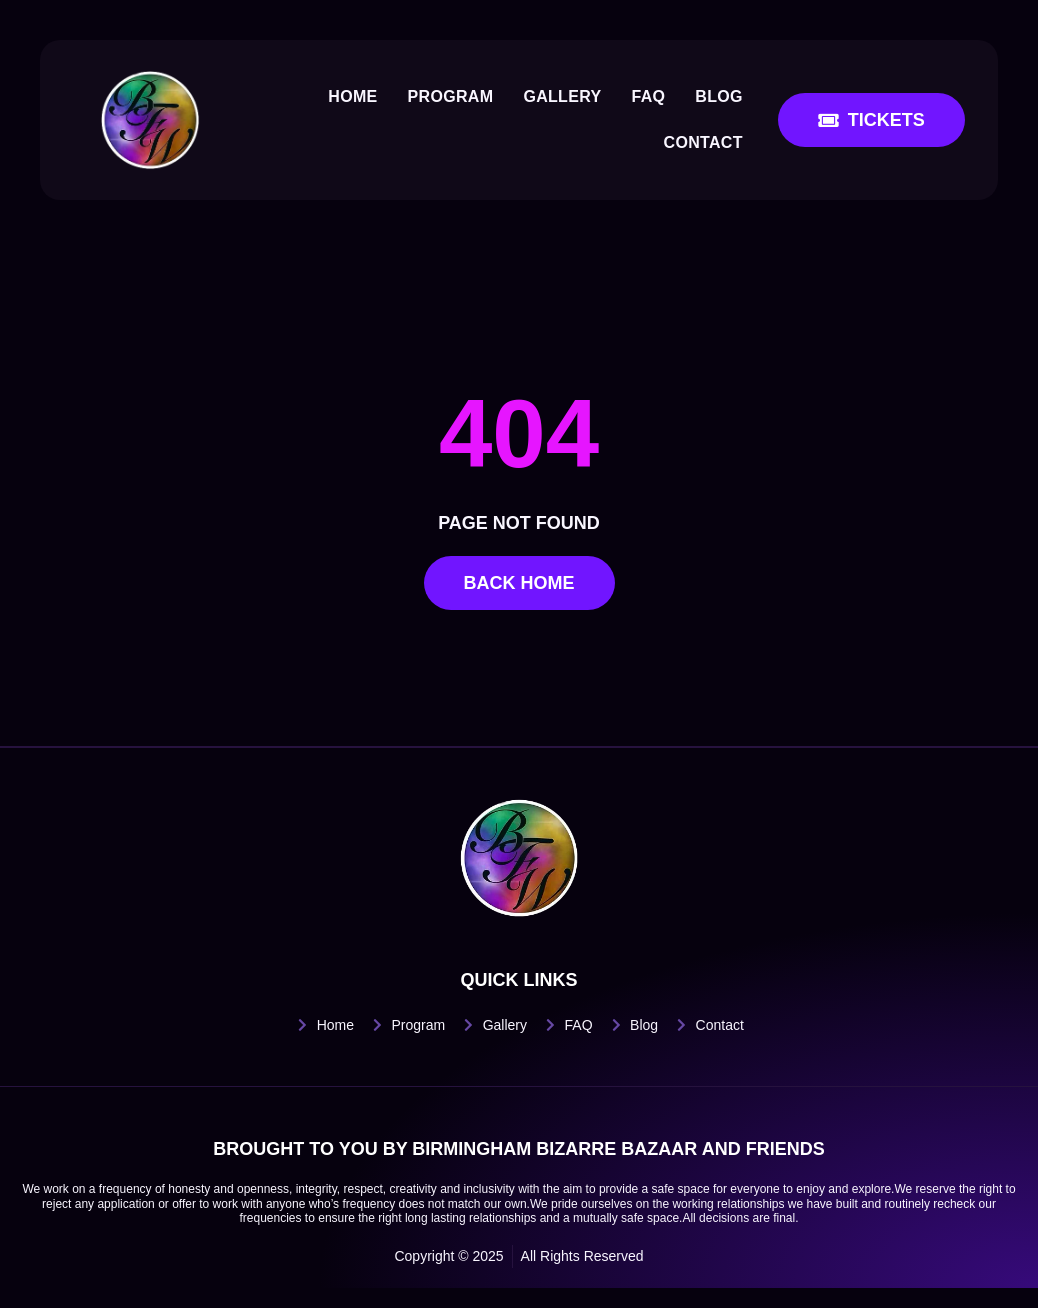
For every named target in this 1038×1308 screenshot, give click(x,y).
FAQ (648, 96)
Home (352, 96)
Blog (719, 96)
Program (451, 96)
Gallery (562, 96)
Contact (703, 142)
